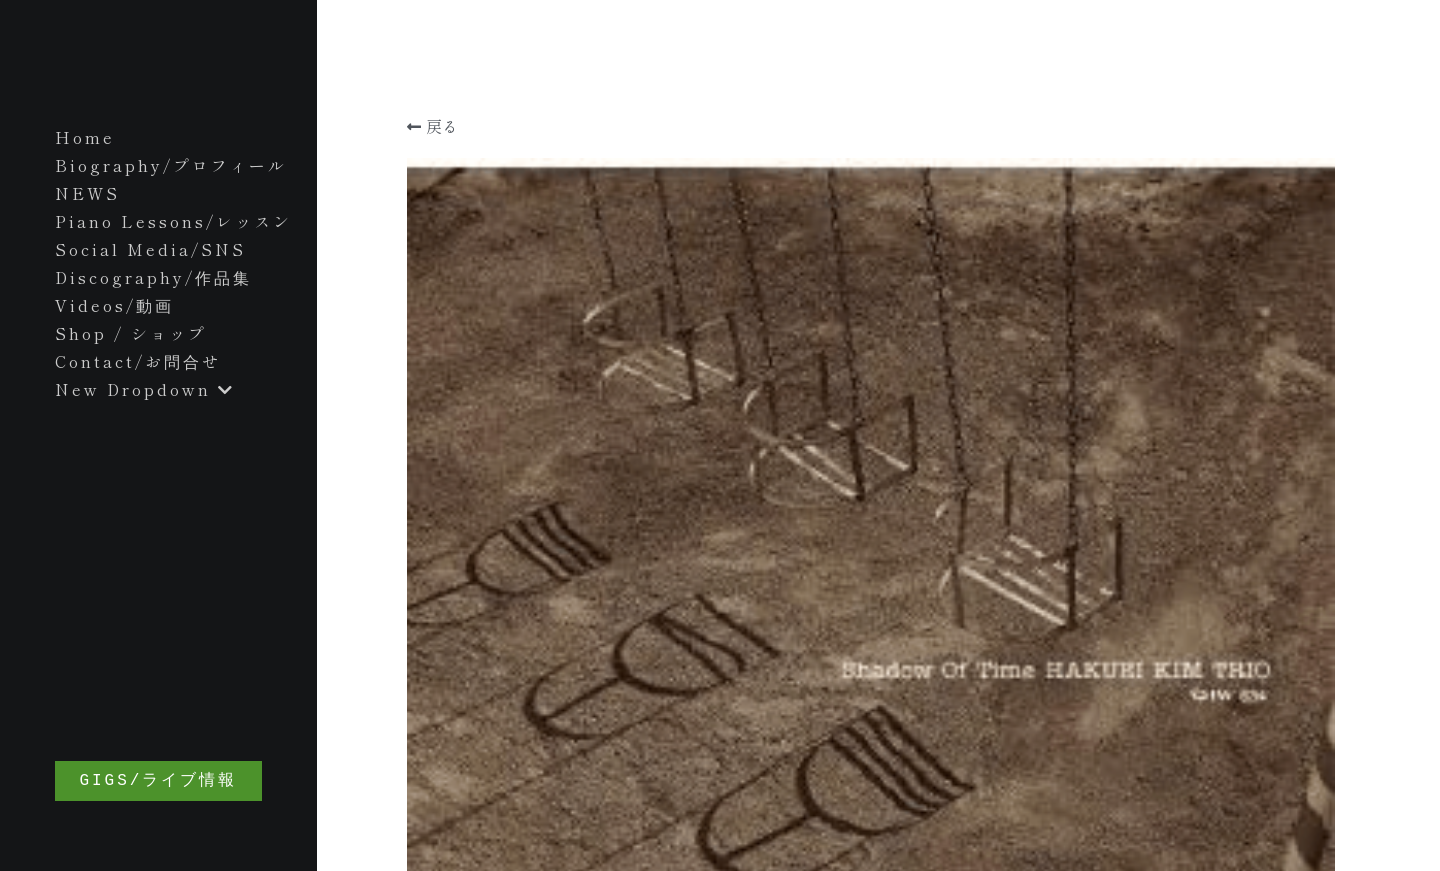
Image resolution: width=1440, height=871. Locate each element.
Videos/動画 (114, 305)
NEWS (87, 193)
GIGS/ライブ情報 (167, 781)
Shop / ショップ (131, 333)
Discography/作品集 (153, 277)
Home (85, 137)
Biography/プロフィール (171, 165)
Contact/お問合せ (138, 361)
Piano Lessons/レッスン (173, 221)
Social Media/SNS (150, 249)
